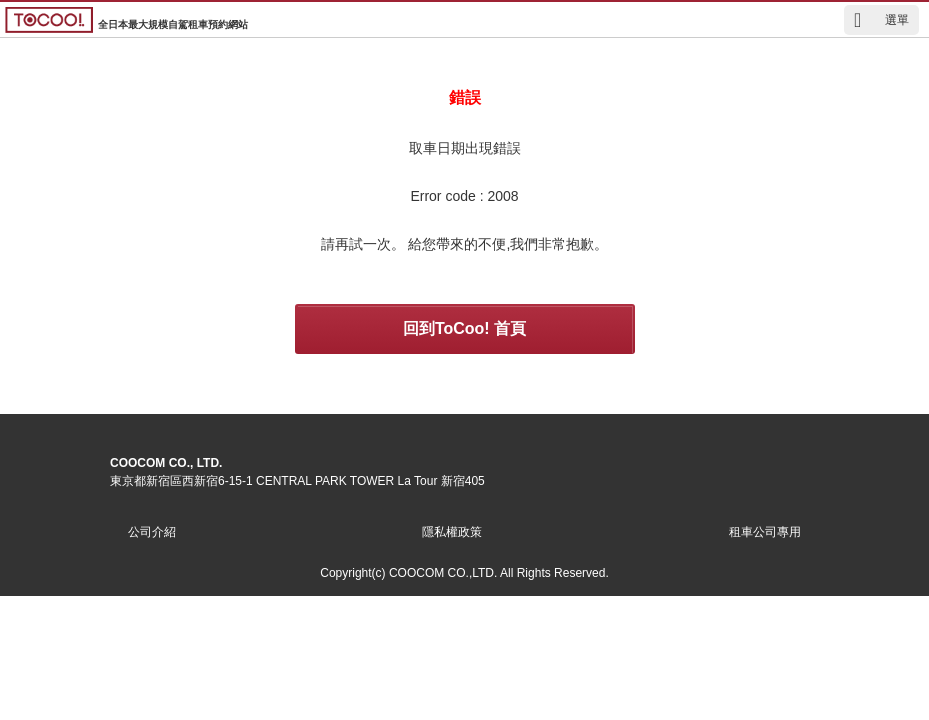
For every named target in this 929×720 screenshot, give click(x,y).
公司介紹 (152, 532)
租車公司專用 (765, 532)
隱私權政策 (452, 532)
